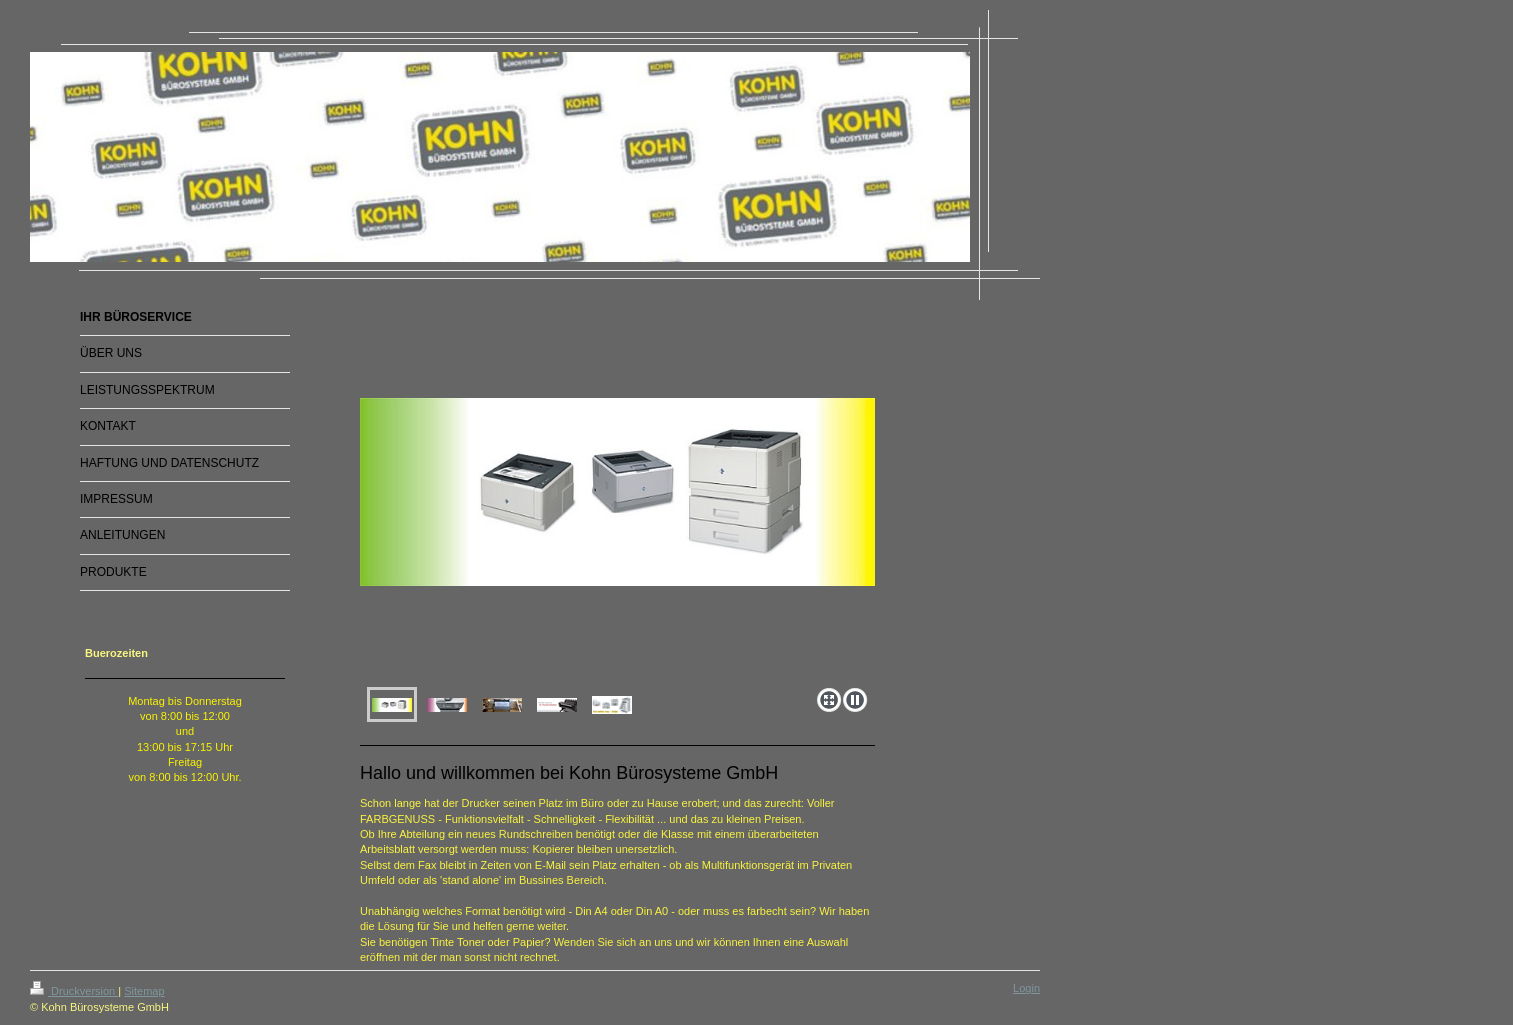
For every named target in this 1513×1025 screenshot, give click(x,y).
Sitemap (144, 991)
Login (1026, 988)
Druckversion (74, 991)
